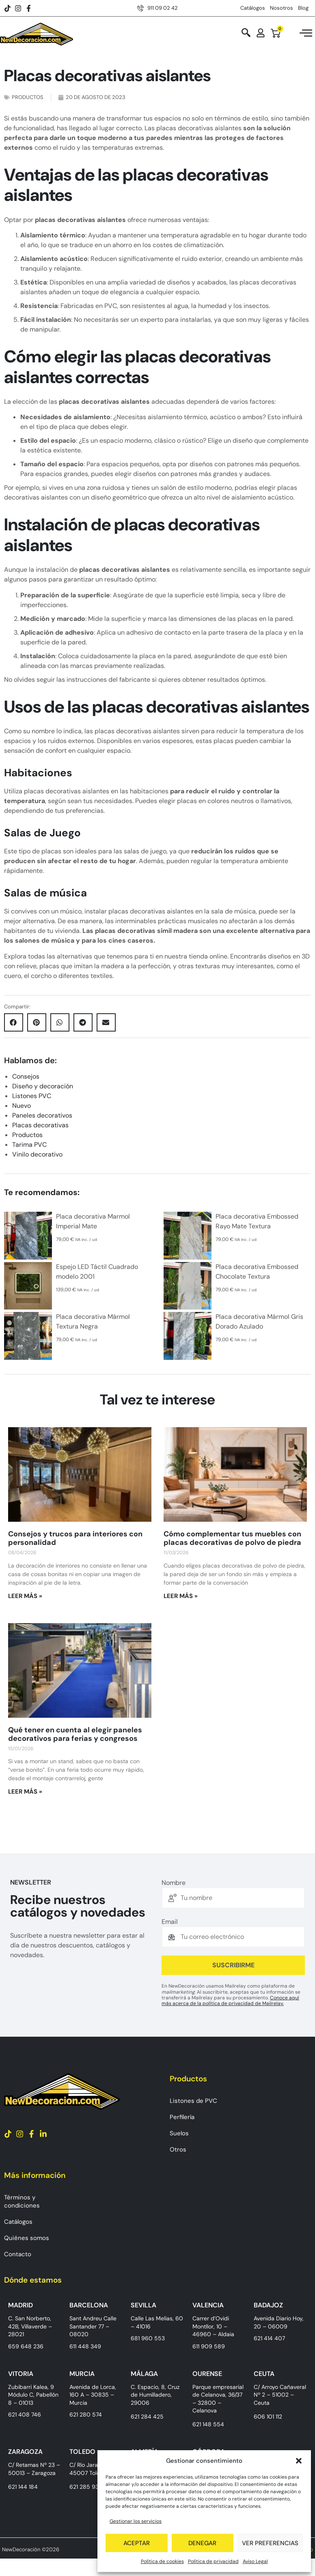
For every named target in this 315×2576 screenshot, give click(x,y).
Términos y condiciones (22, 2201)
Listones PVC (31, 1096)
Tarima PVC (29, 1144)
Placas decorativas (40, 1125)
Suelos (179, 2133)
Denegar (202, 2543)
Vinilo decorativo (37, 1154)
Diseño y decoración (42, 1086)
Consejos (25, 1076)
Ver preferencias (270, 2543)
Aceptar (136, 2543)
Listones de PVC (193, 2101)
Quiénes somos (26, 2238)
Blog (303, 7)
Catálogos (252, 7)
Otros (178, 2149)
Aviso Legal (255, 2561)
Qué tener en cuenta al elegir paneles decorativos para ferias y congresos (75, 1734)
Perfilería (182, 2117)
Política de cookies (162, 2561)
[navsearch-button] (246, 33)
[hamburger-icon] (306, 34)
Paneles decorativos (42, 1115)
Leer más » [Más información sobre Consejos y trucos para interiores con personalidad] (25, 1596)
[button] (299, 2461)
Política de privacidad (213, 2561)
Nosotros (281, 7)
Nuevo (21, 1105)
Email (170, 1922)
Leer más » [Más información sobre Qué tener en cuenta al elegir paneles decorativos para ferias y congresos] (25, 1792)
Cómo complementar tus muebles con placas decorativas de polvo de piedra (232, 1538)
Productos (27, 97)
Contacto (17, 2254)
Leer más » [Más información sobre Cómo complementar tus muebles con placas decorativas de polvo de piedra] (181, 1596)
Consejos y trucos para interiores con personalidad (75, 1538)
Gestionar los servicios (136, 2521)
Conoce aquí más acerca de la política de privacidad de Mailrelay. (230, 2000)
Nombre (174, 1883)
